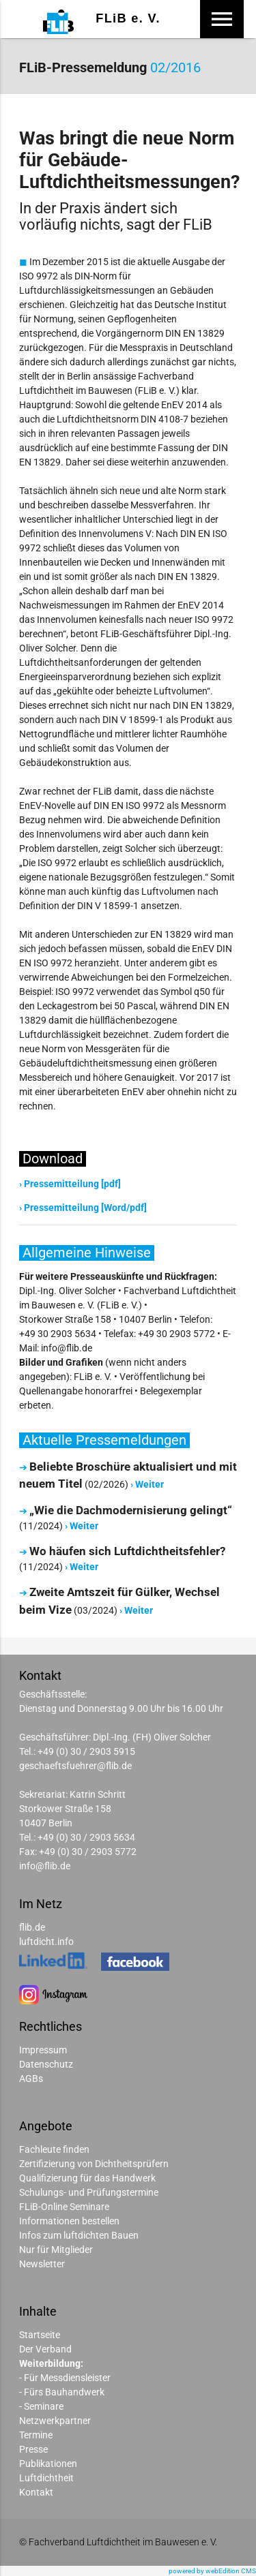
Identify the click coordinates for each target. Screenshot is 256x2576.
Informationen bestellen (69, 2220)
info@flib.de (44, 1865)
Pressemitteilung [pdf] (72, 1183)
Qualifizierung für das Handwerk (87, 2178)
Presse (33, 2449)
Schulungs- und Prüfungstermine (88, 2192)
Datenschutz (46, 2064)
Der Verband (45, 2349)
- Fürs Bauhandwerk (61, 2392)
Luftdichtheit (46, 2477)
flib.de (32, 1927)
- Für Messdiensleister (65, 2377)
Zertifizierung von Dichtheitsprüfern (94, 2163)
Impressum (43, 2049)
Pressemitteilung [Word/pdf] (85, 1207)
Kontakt (36, 2492)
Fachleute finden (54, 2149)
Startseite (39, 2334)
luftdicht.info (46, 1941)
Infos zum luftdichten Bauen (79, 2235)
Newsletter (42, 2263)
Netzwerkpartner (55, 2420)
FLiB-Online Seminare (64, 2206)
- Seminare (41, 2406)
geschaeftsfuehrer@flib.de (75, 1765)
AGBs (31, 2078)
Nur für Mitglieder (56, 2249)
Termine (36, 2434)
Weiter (149, 1484)
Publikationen (48, 2463)
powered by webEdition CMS (212, 2571)
